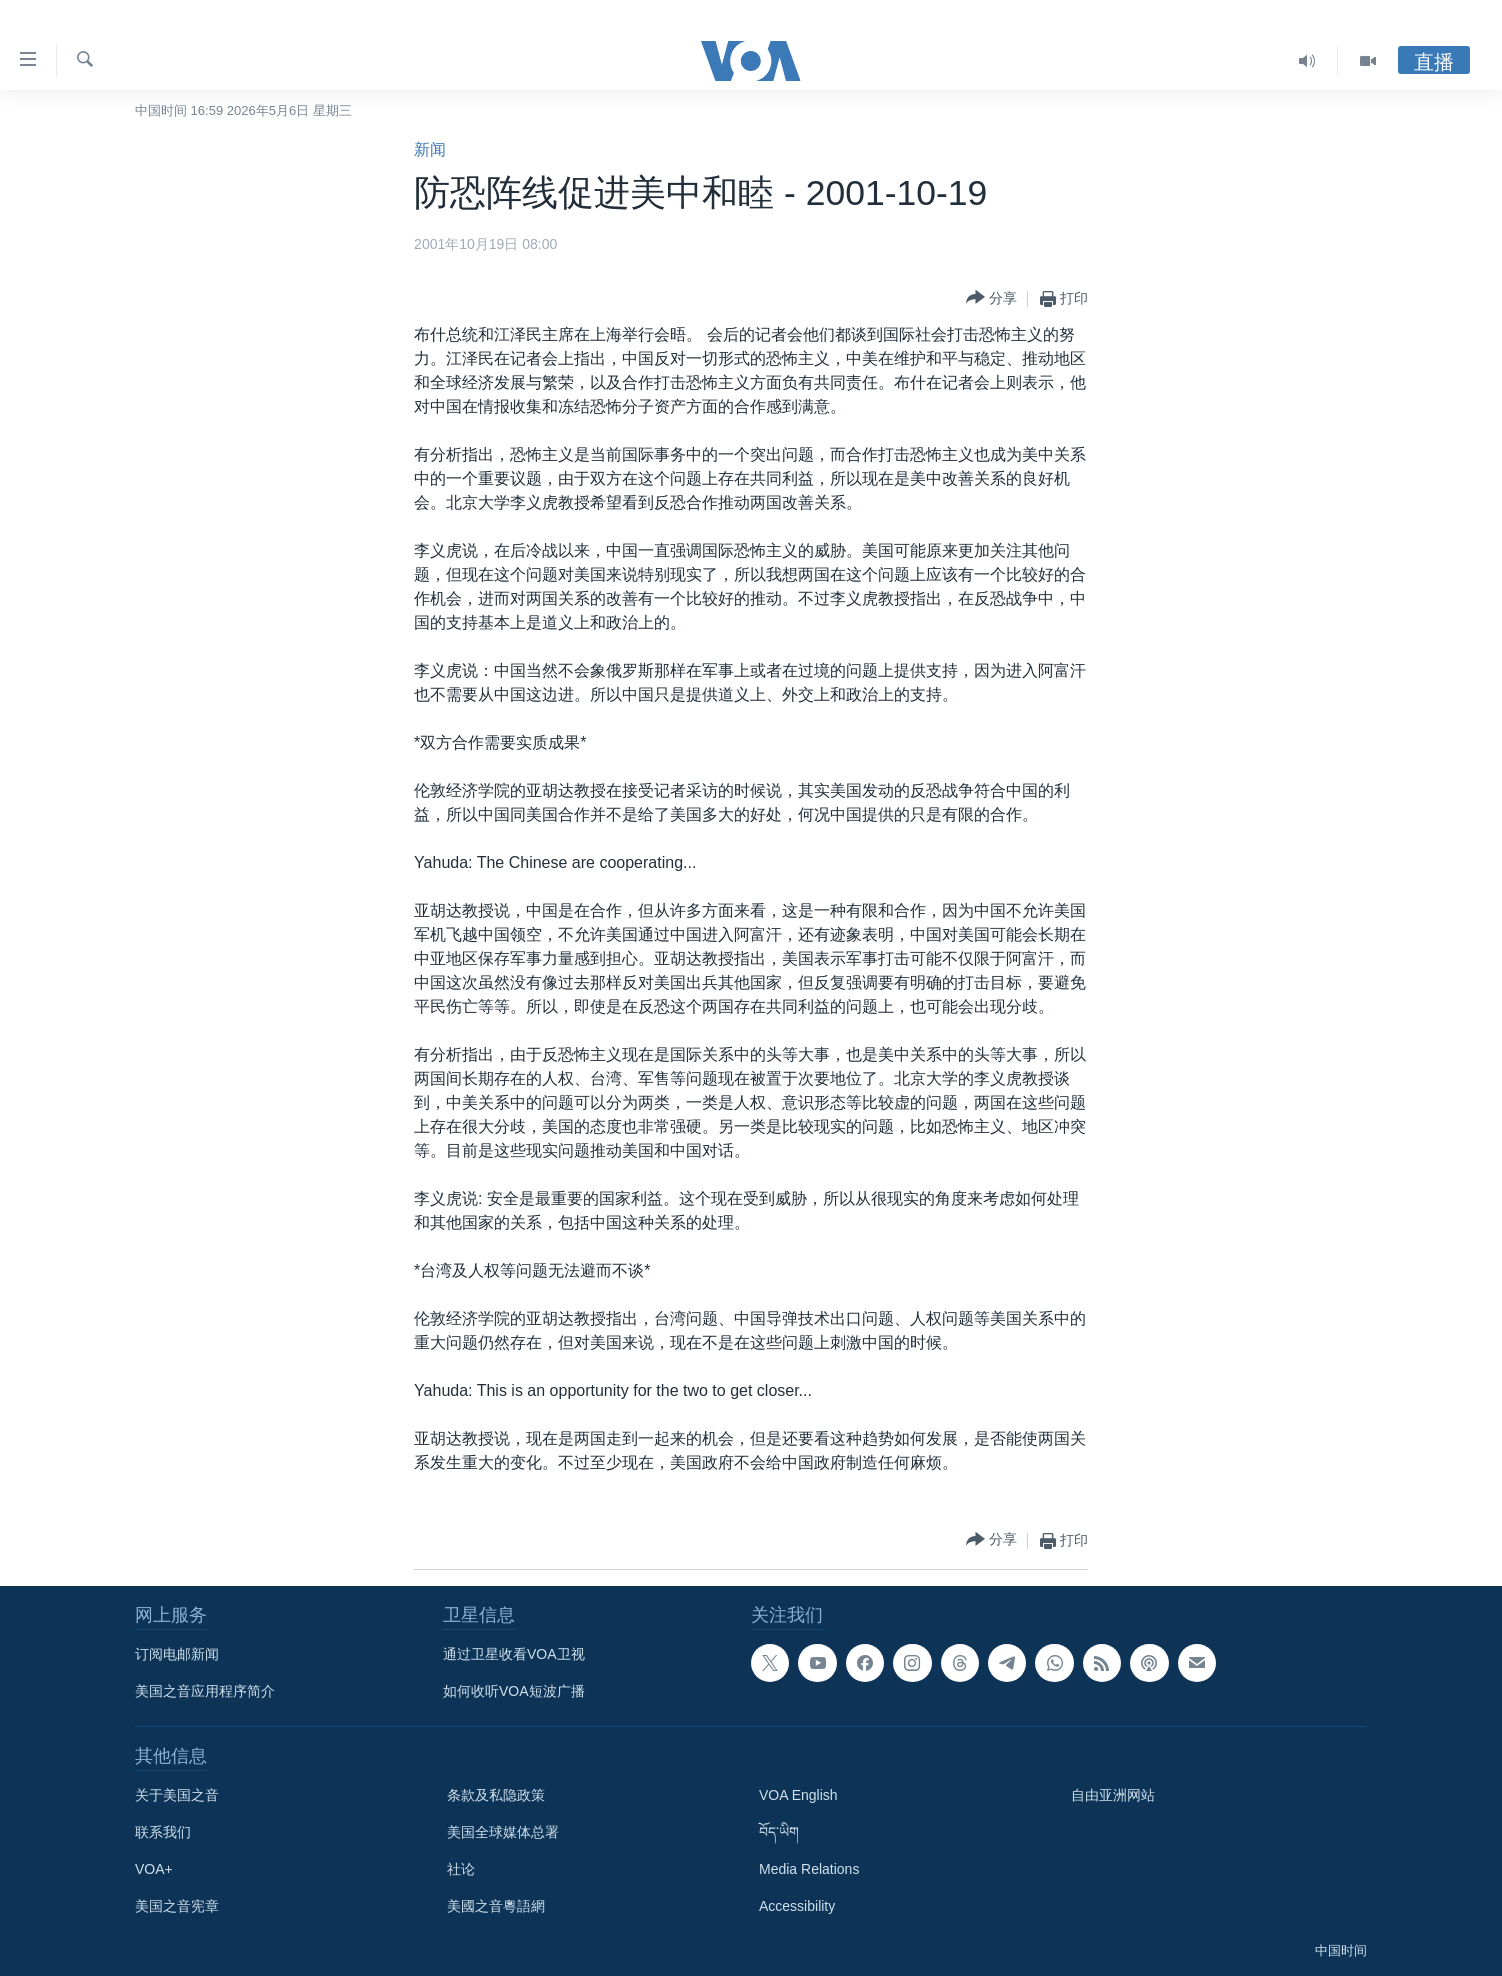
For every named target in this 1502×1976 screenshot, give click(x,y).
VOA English (798, 1795)
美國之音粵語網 (496, 1906)
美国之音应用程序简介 (205, 1691)
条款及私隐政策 (496, 1795)
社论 (461, 1869)
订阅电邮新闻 (177, 1654)
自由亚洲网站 (1113, 1795)
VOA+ (154, 1869)
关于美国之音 (177, 1795)
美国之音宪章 (177, 1906)
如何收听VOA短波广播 (514, 1691)
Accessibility (797, 1906)
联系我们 (163, 1832)
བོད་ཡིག (779, 1832)
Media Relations (809, 1869)
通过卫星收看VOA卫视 (514, 1654)
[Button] (991, 298)
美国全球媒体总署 (503, 1832)
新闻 (430, 149)
